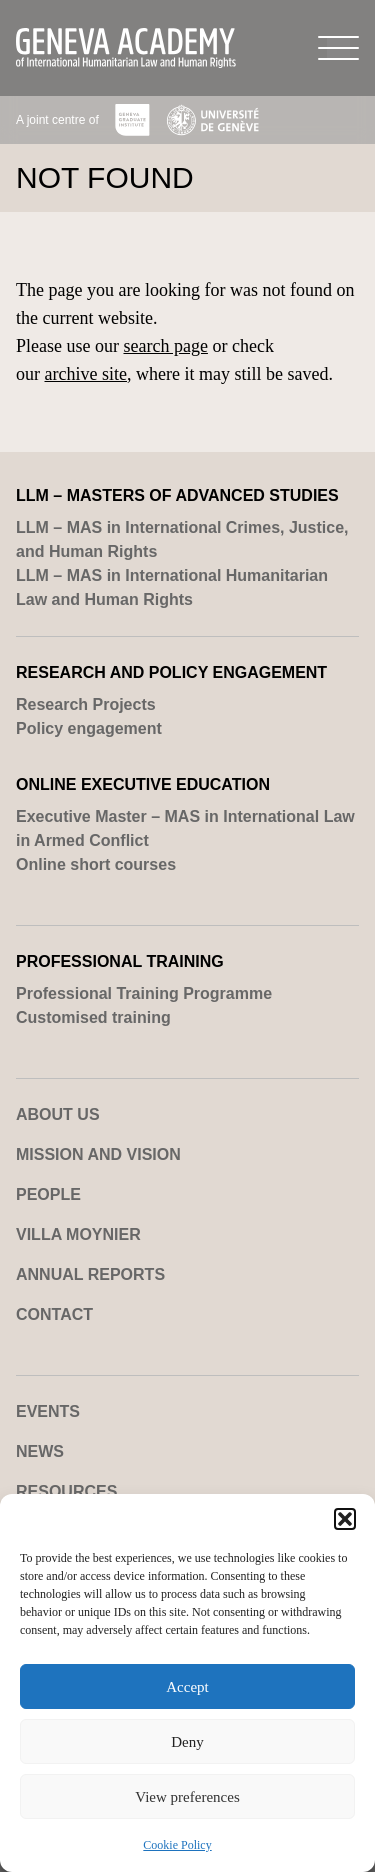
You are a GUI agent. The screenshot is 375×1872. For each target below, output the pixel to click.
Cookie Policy (177, 1845)
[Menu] (338, 48)
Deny (187, 1742)
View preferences (187, 1797)
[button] (345, 1519)
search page (165, 346)
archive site (86, 374)
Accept (187, 1687)
